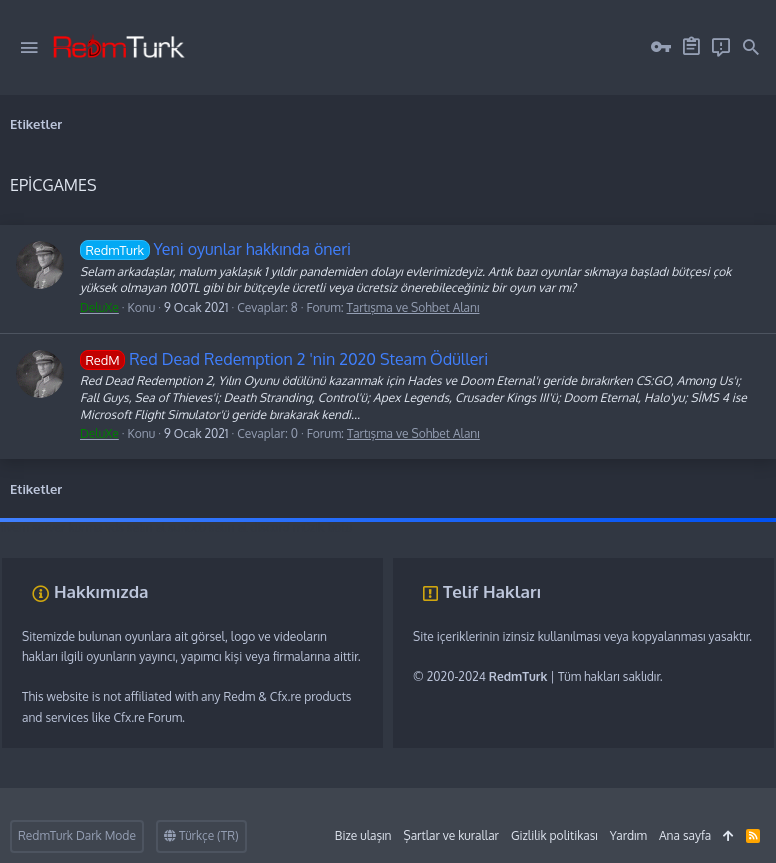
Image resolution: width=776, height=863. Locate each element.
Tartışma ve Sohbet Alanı (413, 307)
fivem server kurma (51, 527)
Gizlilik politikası (554, 835)
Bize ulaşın (363, 835)
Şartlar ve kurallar (450, 835)
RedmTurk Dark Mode (77, 835)
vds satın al (135, 527)
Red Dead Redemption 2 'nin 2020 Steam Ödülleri (284, 359)
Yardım (628, 835)
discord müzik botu (301, 527)
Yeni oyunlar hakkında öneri (215, 249)
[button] (29, 48)
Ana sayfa (685, 835)
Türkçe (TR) (201, 835)
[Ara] (751, 48)
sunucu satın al (207, 527)
